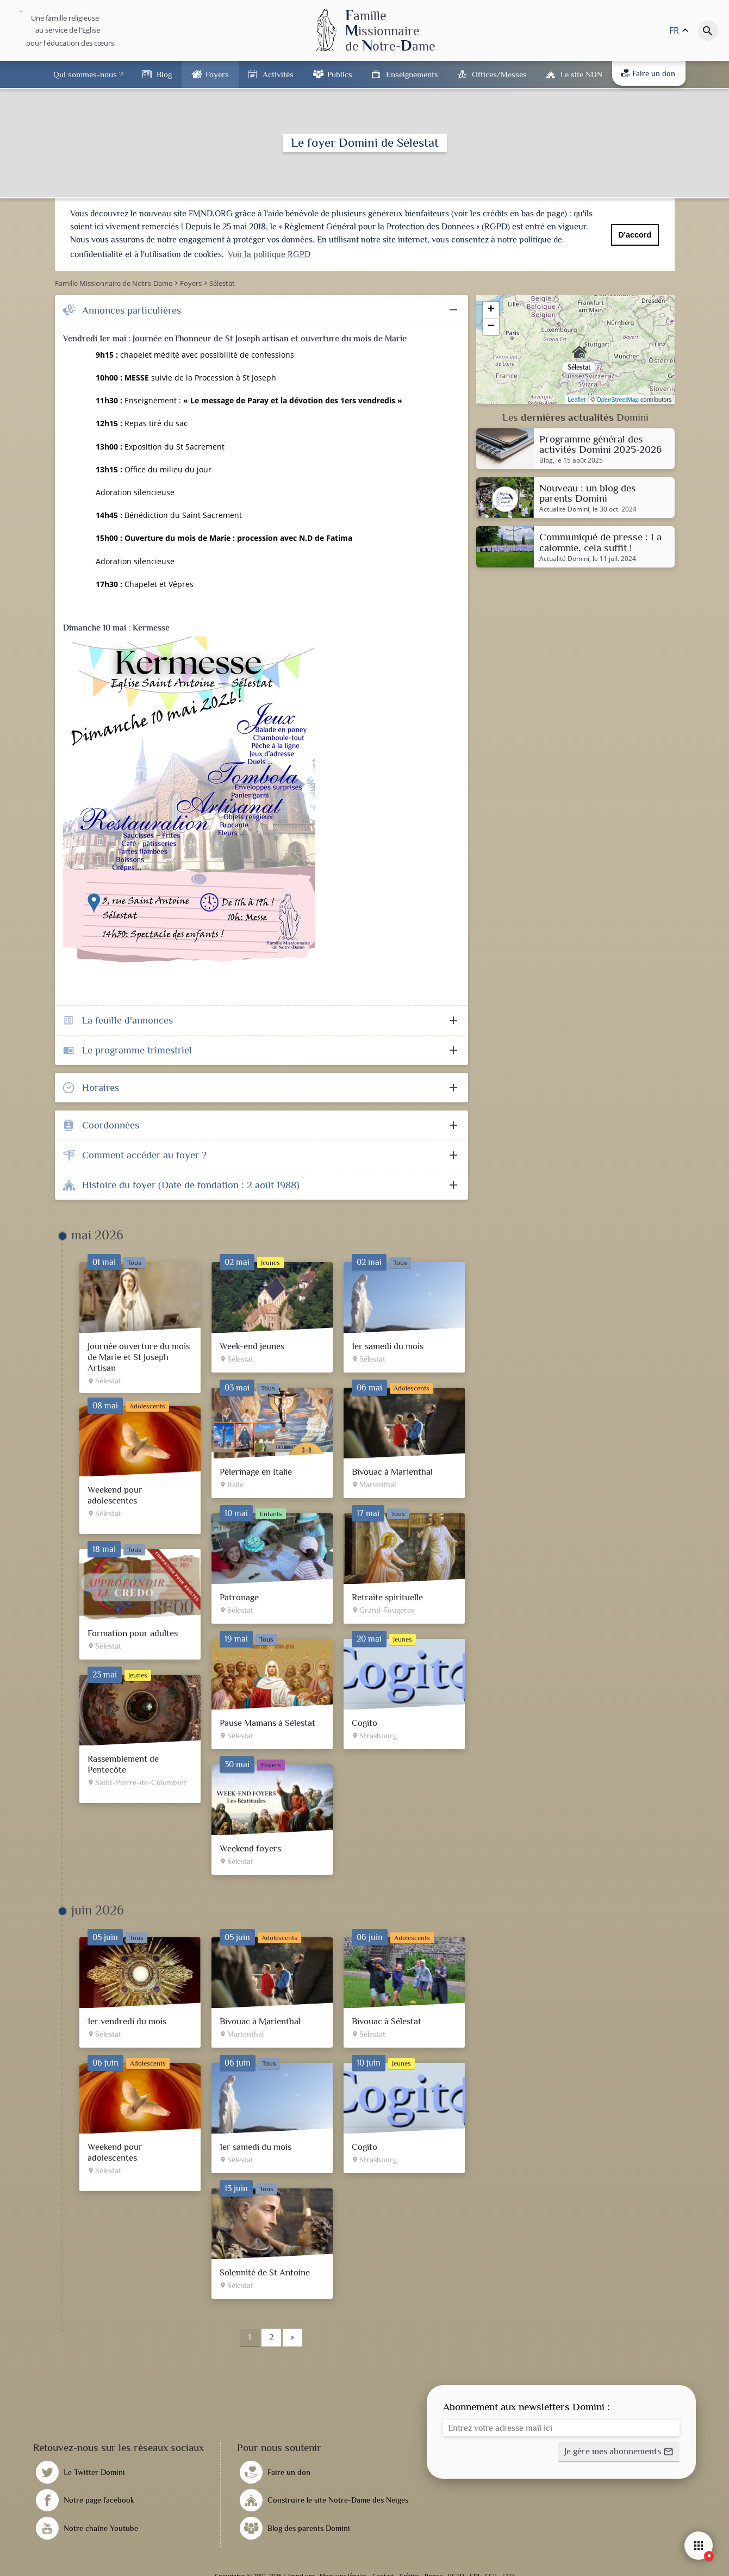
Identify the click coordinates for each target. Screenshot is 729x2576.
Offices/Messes (499, 74)
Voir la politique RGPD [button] (269, 254)
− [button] (490, 327)
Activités (278, 74)
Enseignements (412, 74)
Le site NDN (581, 74)
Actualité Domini (564, 509)
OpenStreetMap (617, 399)
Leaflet (576, 399)
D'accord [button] (634, 234)
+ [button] (490, 310)
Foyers (217, 74)
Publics (339, 74)
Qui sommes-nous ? (88, 74)
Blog (164, 74)
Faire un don (648, 73)
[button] (619, 2452)
